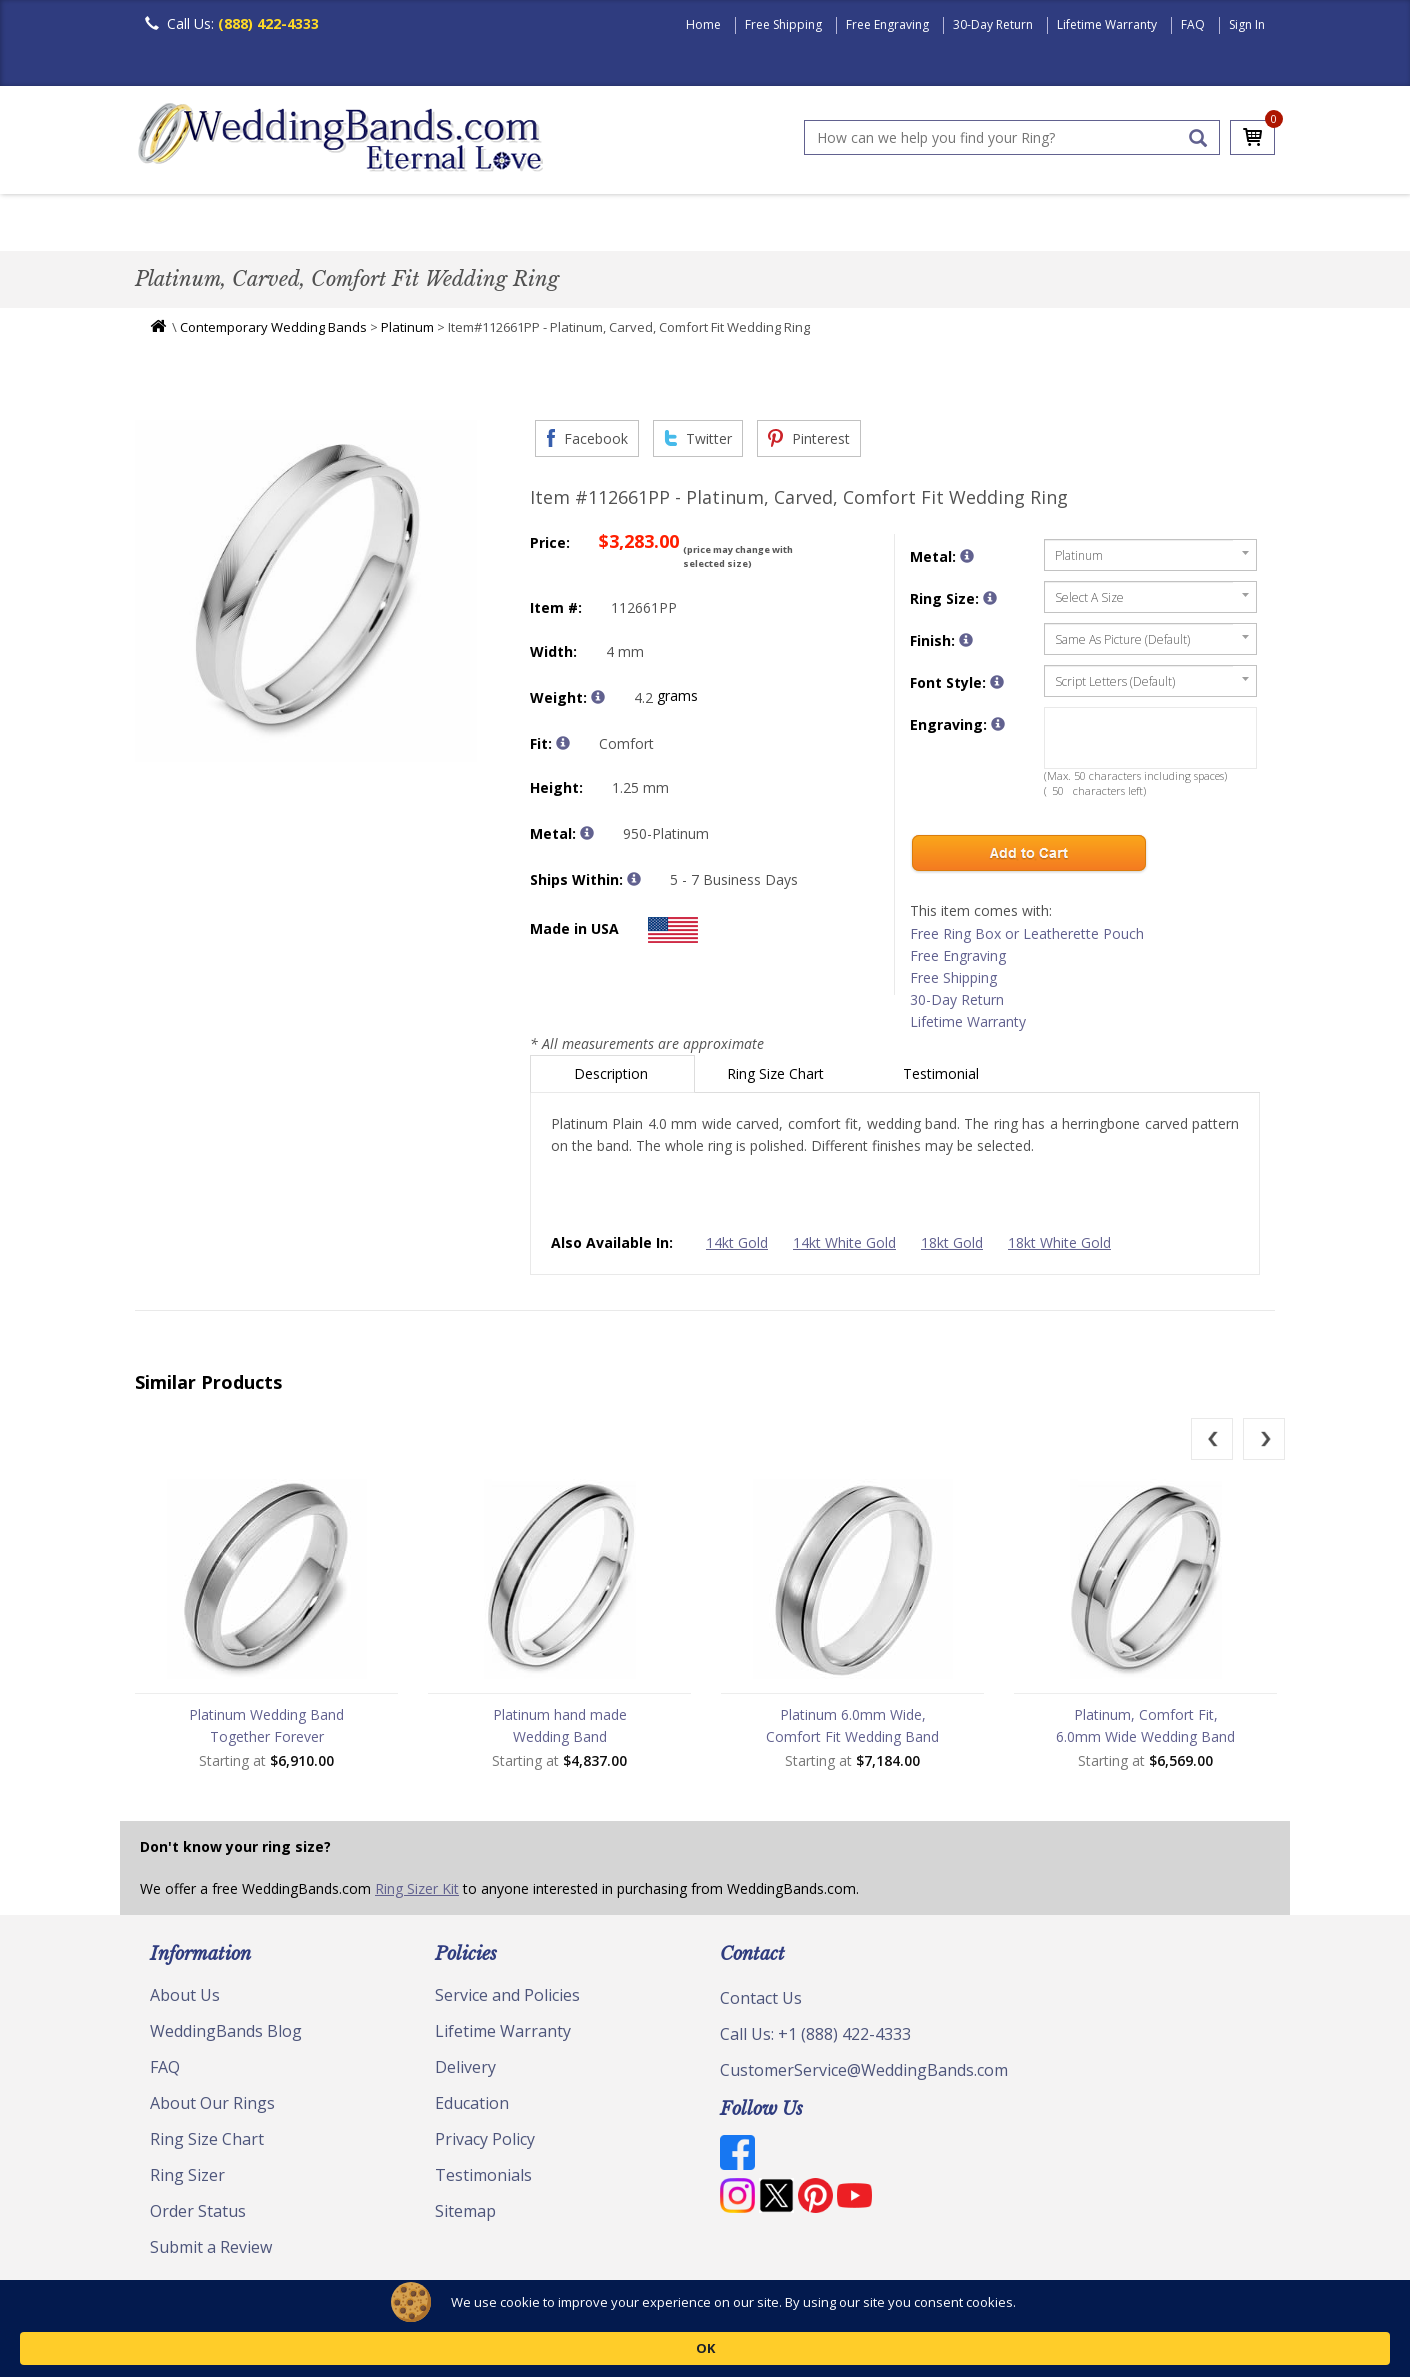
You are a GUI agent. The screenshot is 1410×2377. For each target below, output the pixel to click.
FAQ (1193, 24)
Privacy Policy (485, 2144)
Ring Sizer (187, 2180)
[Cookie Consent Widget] (705, 2347)
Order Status (198, 2216)
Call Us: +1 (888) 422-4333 (815, 2039)
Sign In (1247, 24)
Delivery (465, 2072)
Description (613, 1078)
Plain (451, 224)
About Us (185, 2000)
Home (703, 24)
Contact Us (761, 2003)
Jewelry (937, 224)
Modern (696, 224)
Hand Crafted (817, 224)
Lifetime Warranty (1107, 24)
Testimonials (483, 2180)
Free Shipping (783, 24)
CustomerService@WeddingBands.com (864, 2075)
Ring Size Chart (777, 1078)
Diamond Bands (568, 224)
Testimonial (943, 1078)
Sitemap (465, 2216)
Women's (267, 224)
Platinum (407, 332)
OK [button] (1125, 2347)
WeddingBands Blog (226, 2036)
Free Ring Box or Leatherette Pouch (1027, 938)
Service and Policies (507, 2000)
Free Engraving (887, 24)
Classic (366, 224)
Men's (175, 224)
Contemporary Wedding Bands (273, 332)
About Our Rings (212, 2108)
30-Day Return (993, 24)
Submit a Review (211, 2252)
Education (472, 2108)
